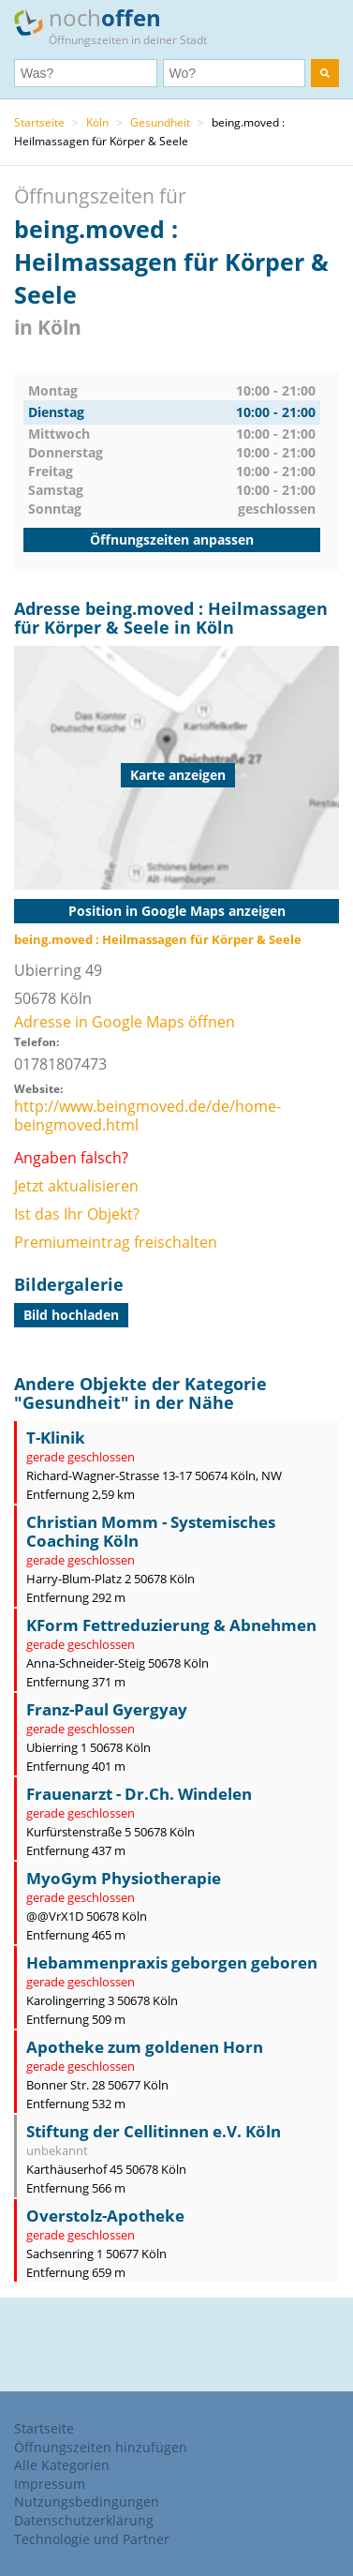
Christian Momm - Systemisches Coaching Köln (150, 1531)
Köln (97, 122)
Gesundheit (160, 122)
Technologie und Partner (91, 2539)
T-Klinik (55, 1437)
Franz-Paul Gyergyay (106, 1709)
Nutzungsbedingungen (86, 2501)
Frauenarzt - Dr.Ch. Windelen (139, 1794)
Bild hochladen (71, 1315)
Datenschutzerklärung (84, 2520)
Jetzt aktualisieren (76, 1186)
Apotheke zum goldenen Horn (144, 2047)
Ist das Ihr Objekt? (77, 1214)
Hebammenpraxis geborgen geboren (171, 1962)
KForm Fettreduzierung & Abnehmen (171, 1625)
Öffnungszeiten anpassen (172, 539)
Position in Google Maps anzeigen (177, 911)
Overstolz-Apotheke (105, 2215)
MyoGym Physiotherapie (123, 1878)
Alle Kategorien (62, 2465)
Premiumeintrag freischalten (115, 1242)
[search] (325, 73)
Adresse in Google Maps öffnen (124, 1021)
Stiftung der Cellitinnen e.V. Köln (153, 2131)
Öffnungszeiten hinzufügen (100, 2447)
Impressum (49, 2484)
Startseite (39, 122)
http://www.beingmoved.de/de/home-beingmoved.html (147, 1115)
